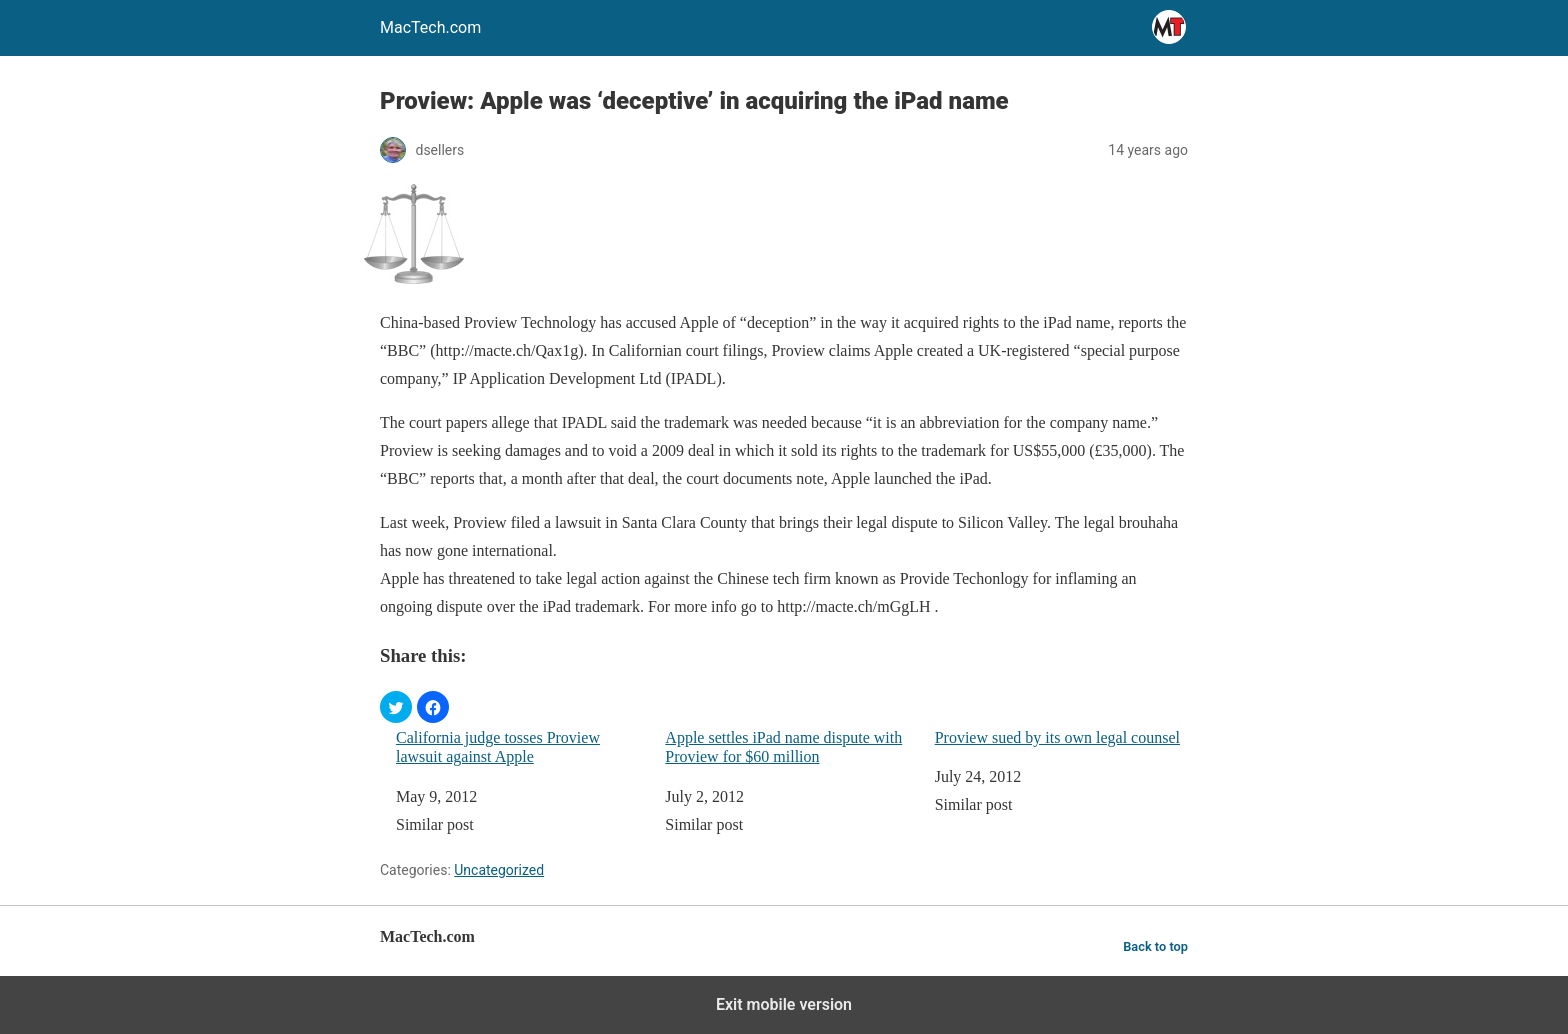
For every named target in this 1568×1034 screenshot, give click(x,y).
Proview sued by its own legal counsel (1057, 737)
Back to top (1155, 946)
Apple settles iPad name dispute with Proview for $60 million (783, 747)
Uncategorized (499, 870)
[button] (396, 707)
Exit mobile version (784, 1004)
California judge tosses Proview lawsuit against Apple (498, 747)
